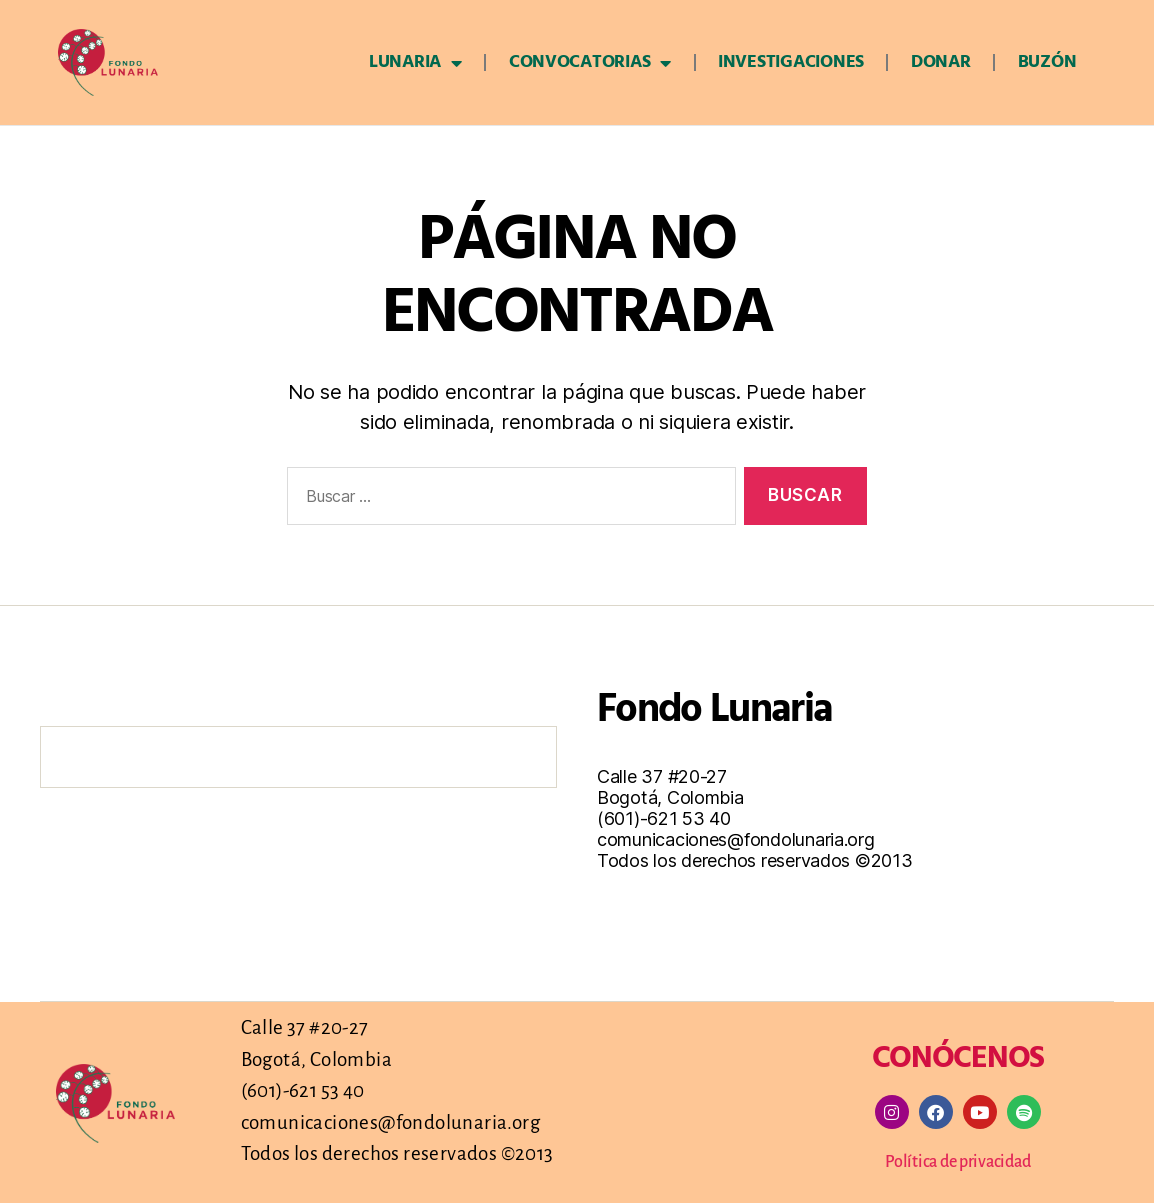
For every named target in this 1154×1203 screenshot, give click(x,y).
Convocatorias (590, 63)
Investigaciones (791, 62)
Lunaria (415, 63)
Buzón (1047, 62)
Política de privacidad (957, 1161)
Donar (941, 62)
